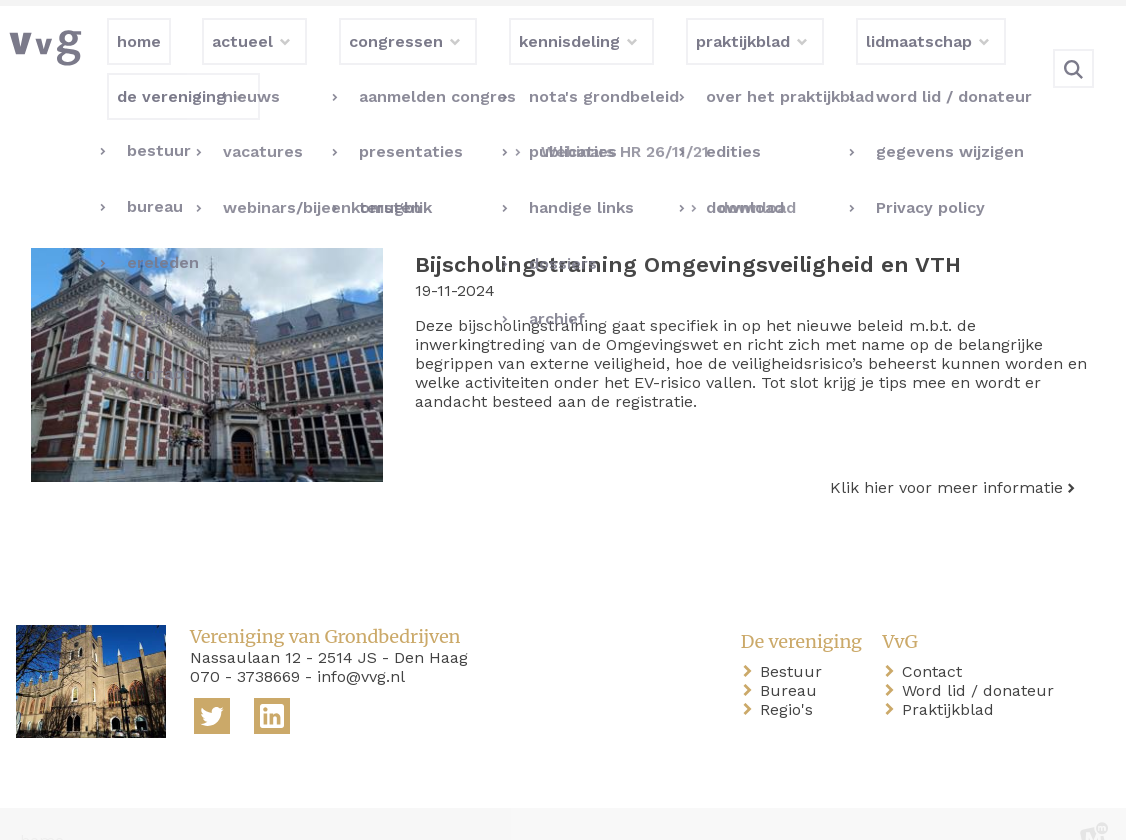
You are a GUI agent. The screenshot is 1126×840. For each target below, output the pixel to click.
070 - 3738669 (245, 644)
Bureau (792, 658)
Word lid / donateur (982, 658)
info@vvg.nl (361, 644)
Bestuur (795, 639)
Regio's (790, 677)
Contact (936, 639)
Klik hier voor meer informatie (946, 455)
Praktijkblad (952, 677)
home (42, 808)
